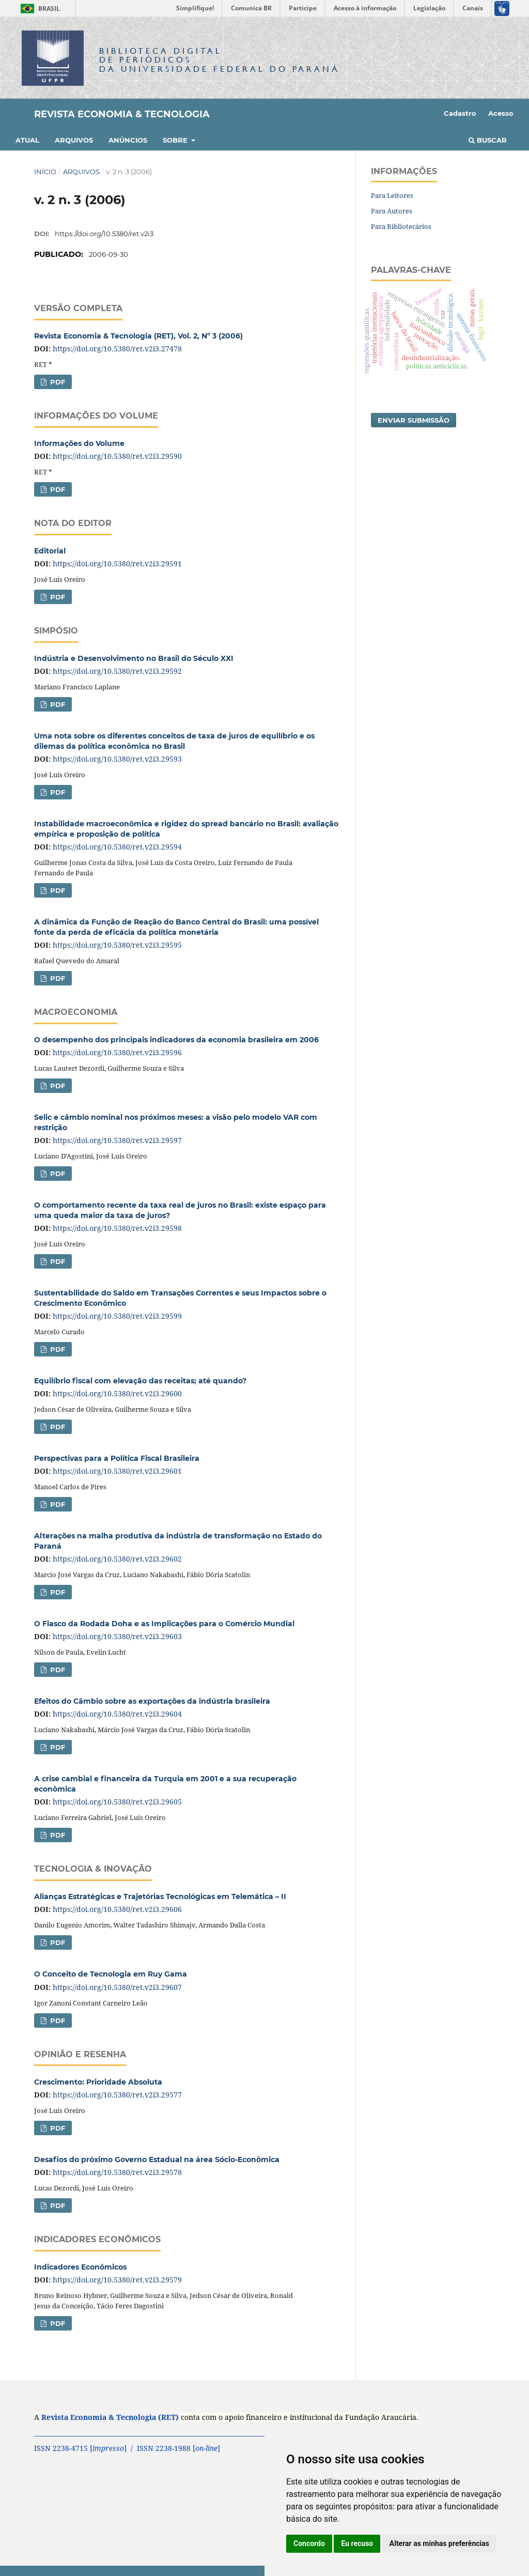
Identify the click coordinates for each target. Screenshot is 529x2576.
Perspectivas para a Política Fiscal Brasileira (116, 1458)
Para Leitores (392, 195)
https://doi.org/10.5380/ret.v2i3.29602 (117, 1559)
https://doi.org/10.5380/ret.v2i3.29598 (117, 1228)
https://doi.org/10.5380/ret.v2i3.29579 (117, 2280)
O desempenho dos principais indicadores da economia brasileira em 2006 (176, 1039)
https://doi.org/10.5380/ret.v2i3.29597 (117, 1140)
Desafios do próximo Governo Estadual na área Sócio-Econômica (156, 2159)
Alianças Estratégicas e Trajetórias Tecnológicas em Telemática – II (160, 1896)
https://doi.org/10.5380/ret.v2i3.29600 (117, 1393)
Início (45, 171)
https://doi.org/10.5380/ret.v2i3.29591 (117, 563)
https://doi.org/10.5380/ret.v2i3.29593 (117, 759)
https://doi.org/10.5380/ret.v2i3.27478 (117, 348)
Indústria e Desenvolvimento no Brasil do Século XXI (134, 658)
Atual (27, 140)
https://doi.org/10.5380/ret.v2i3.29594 (117, 847)
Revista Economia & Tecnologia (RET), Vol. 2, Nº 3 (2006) (138, 336)
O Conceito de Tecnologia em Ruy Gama (110, 1974)
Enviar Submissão (413, 420)
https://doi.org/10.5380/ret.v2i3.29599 (117, 1316)
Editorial (50, 551)
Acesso (501, 113)
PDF (56, 382)
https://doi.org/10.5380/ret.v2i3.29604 (117, 1714)
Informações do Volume (79, 443)
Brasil (38, 8)
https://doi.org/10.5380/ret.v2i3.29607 (117, 1987)
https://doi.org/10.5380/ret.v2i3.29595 (117, 945)
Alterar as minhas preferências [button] (439, 2543)
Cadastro (460, 113)
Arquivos (74, 140)
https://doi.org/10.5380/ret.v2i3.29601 (117, 1471)
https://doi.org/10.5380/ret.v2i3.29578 (117, 2172)
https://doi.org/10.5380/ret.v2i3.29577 (117, 2095)
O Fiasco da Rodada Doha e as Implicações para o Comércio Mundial (164, 1623)
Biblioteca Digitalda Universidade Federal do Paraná (219, 59)
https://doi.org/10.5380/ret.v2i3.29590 (117, 456)
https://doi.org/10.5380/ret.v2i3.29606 (117, 1909)
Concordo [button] (309, 2543)
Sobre (176, 140)
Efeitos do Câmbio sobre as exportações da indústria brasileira (152, 1701)
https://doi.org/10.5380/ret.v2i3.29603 (117, 1636)
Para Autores (391, 210)
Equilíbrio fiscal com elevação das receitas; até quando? (140, 1380)
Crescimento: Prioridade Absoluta (98, 2082)
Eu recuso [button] (357, 2543)
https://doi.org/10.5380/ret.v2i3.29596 (117, 1052)
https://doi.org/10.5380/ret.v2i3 (104, 233)
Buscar (488, 140)
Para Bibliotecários (401, 226)
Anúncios (127, 140)
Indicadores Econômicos (80, 2267)
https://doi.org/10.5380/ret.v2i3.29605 (117, 1802)
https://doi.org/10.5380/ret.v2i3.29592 (117, 671)
